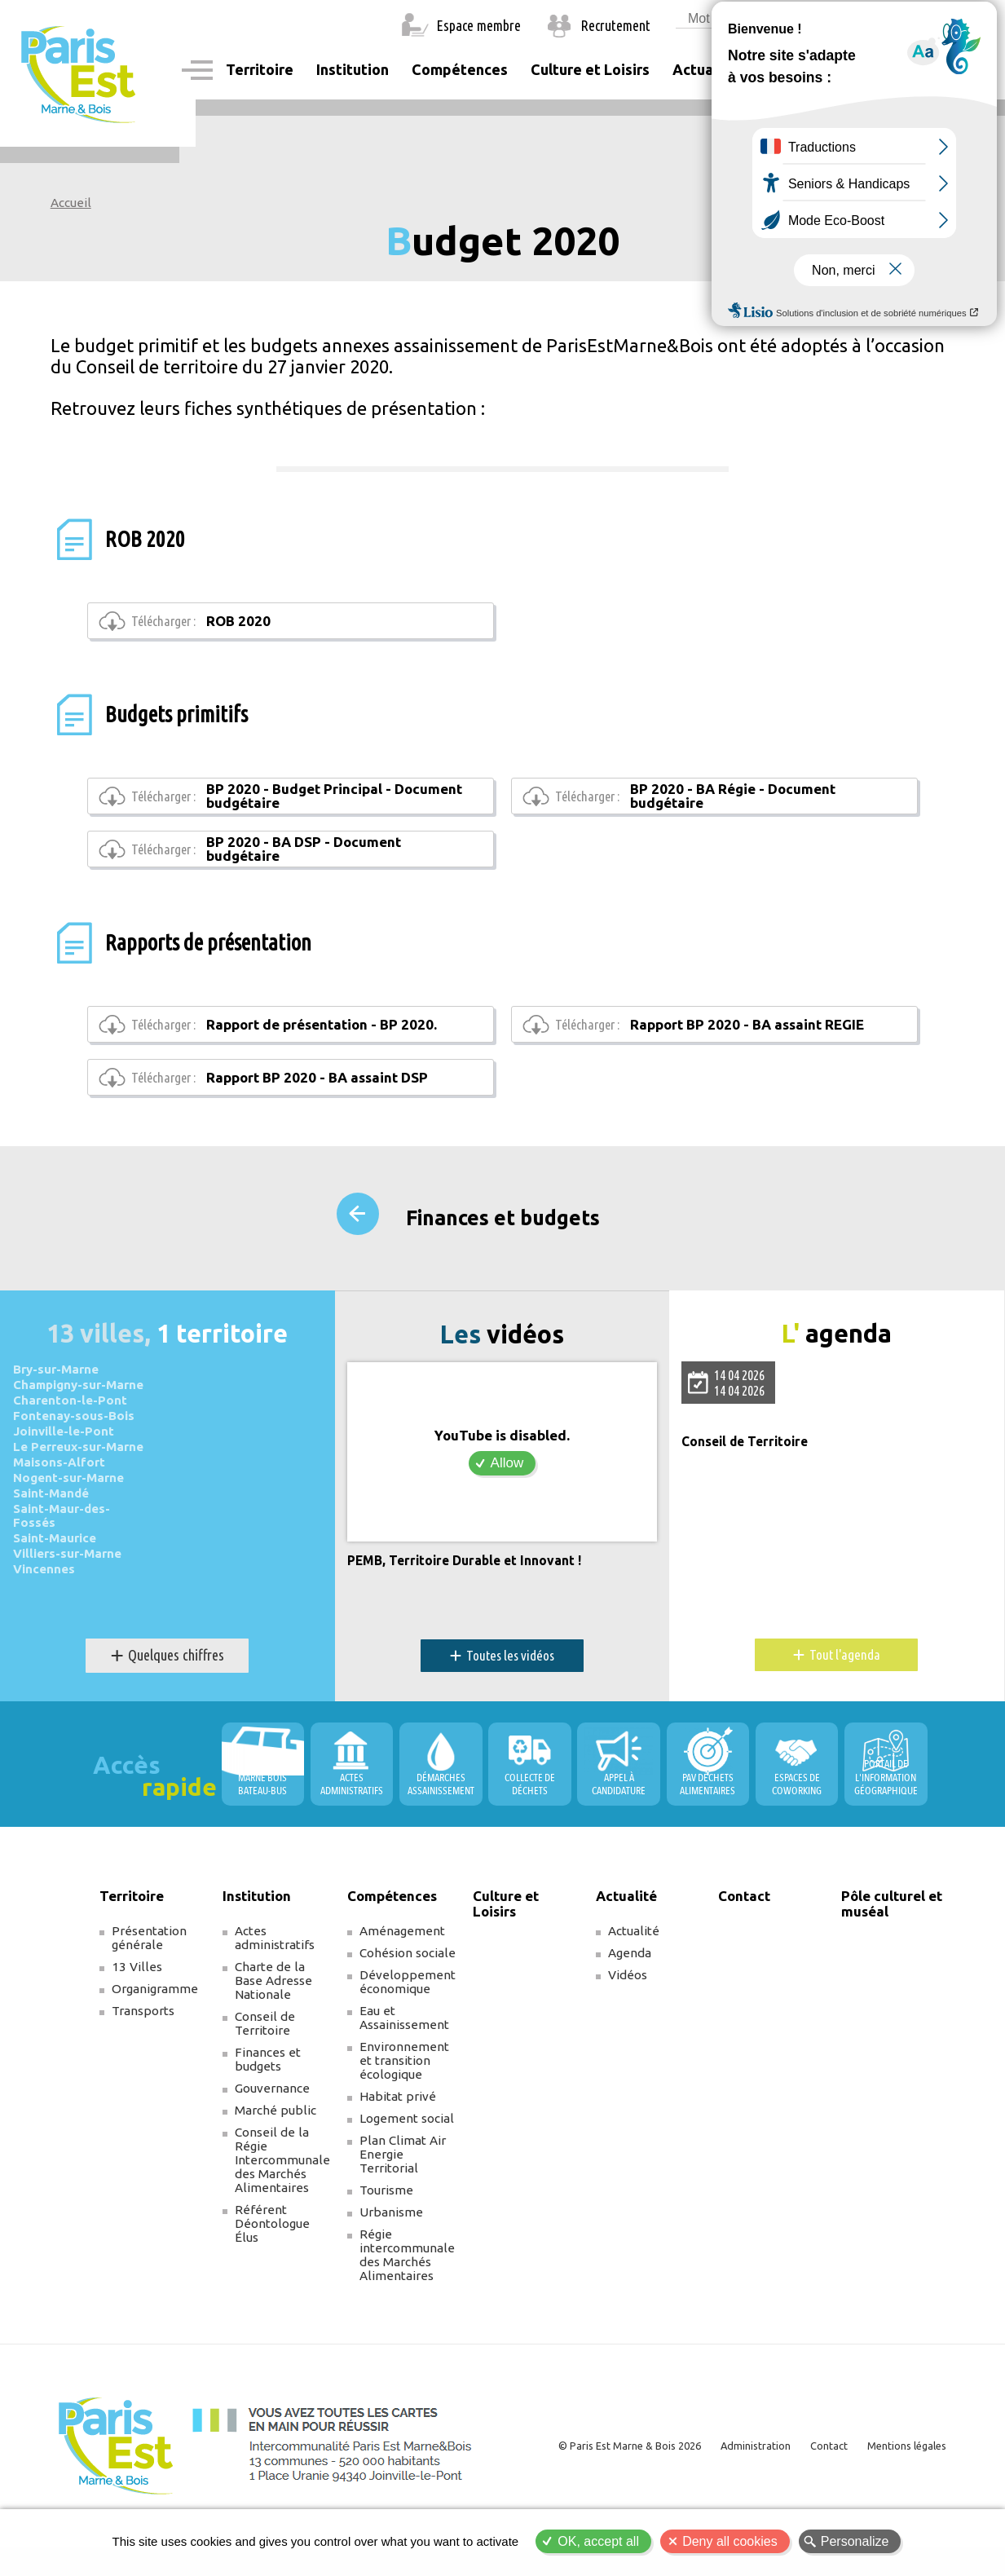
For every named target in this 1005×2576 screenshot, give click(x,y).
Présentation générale (149, 1987)
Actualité (633, 1980)
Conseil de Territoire (749, 1491)
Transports (143, 2060)
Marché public (275, 2160)
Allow (507, 1512)
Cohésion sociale (407, 2002)
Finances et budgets (503, 1271)
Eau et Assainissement (404, 2067)
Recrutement (615, 25)
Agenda (629, 2002)
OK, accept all (598, 2541)
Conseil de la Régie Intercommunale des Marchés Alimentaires (282, 2209)
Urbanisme (391, 2262)
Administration (743, 2495)
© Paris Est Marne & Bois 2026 (610, 2495)
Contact (787, 69)
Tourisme (386, 2240)
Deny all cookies (730, 2541)
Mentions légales (902, 2495)
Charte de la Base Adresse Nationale (273, 2030)
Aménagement (402, 1980)
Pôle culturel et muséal (891, 1953)
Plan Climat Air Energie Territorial (402, 2204)
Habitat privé (397, 2146)
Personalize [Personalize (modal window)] (855, 2541)
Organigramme (155, 2038)
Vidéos (627, 2024)
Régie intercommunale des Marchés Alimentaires (407, 2304)
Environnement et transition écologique (404, 2110)
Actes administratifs (275, 1987)
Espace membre (479, 25)
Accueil (71, 203)
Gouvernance (272, 2138)
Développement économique (407, 2031)
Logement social (406, 2168)
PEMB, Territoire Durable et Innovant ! (472, 1610)
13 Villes (137, 2016)
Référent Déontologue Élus (272, 2273)
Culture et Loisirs (590, 69)
